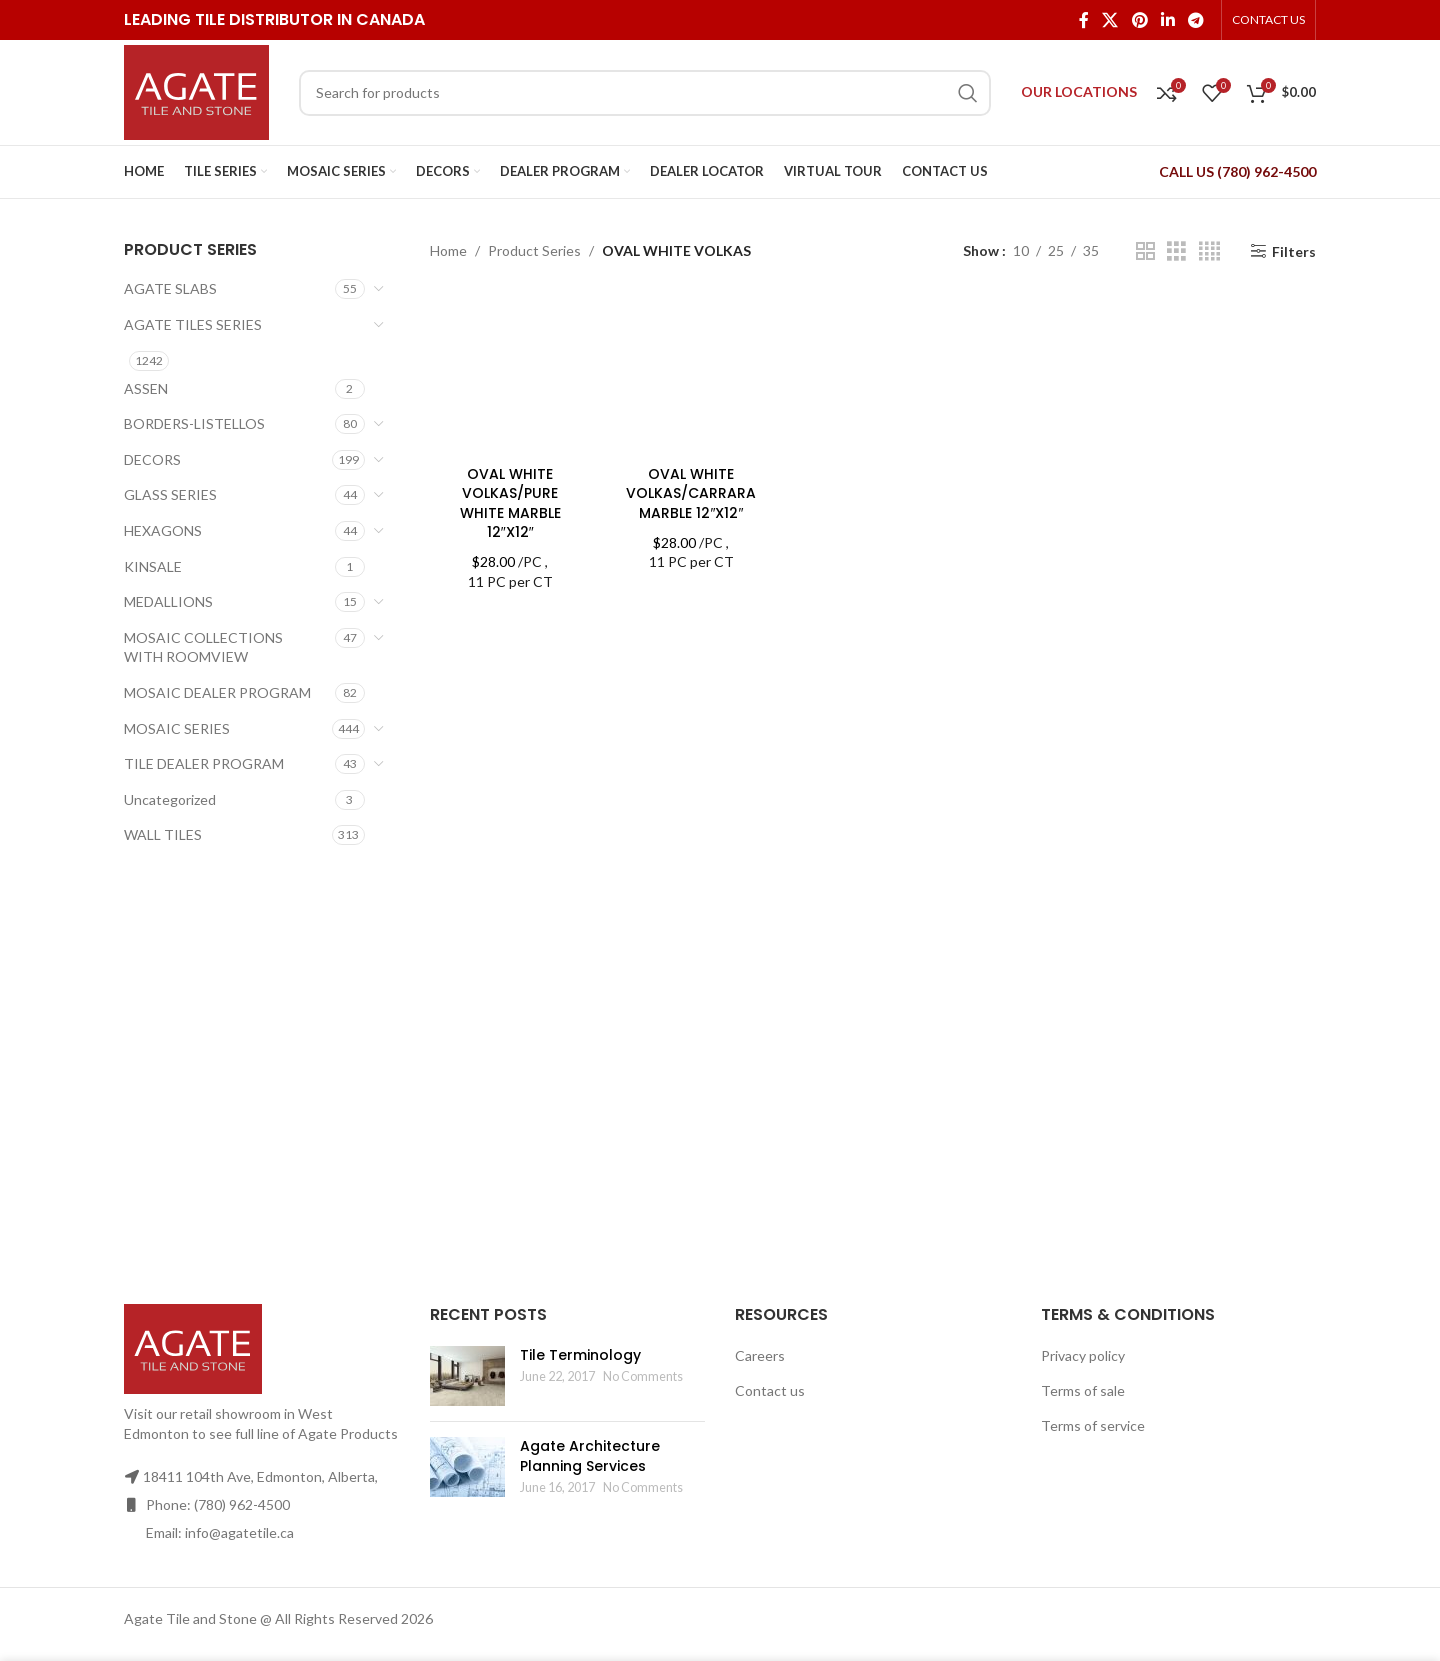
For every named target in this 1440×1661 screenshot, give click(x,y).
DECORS (152, 459)
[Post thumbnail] (467, 1376)
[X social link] (1110, 20)
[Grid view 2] (1145, 251)
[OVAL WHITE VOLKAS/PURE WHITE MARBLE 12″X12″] (510, 374)
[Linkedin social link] (1167, 20)
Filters (1294, 251)
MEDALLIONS (168, 601)
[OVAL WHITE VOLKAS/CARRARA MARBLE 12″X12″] (691, 374)
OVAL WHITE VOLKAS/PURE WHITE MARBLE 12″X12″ (510, 503)
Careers (760, 1355)
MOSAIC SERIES (177, 728)
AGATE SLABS (170, 288)
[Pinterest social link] (1139, 20)
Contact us (770, 1390)
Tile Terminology (580, 1355)
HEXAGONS (163, 530)
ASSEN (146, 388)
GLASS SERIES (170, 494)
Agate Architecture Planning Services (590, 1456)
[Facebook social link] (1083, 20)
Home (448, 250)
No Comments (643, 1376)
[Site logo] (196, 90)
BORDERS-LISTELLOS (194, 423)
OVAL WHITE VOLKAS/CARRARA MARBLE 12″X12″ (691, 493)
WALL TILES (163, 834)
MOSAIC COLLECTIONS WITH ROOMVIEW (203, 647)
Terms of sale (1083, 1390)
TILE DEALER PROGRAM (204, 763)
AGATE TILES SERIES (193, 324)
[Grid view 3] (1176, 251)
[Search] (645, 93)
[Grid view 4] (1209, 251)
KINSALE (153, 566)
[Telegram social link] (1196, 20)
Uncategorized (170, 799)
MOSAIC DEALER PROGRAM (217, 692)
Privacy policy (1083, 1355)
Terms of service (1093, 1425)
